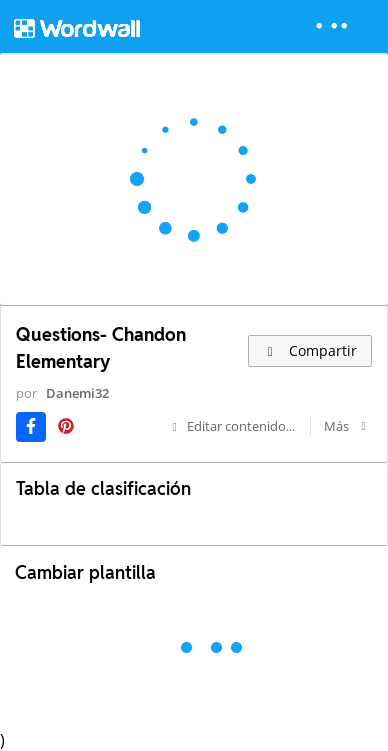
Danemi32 (77, 393)
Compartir (310, 350)
